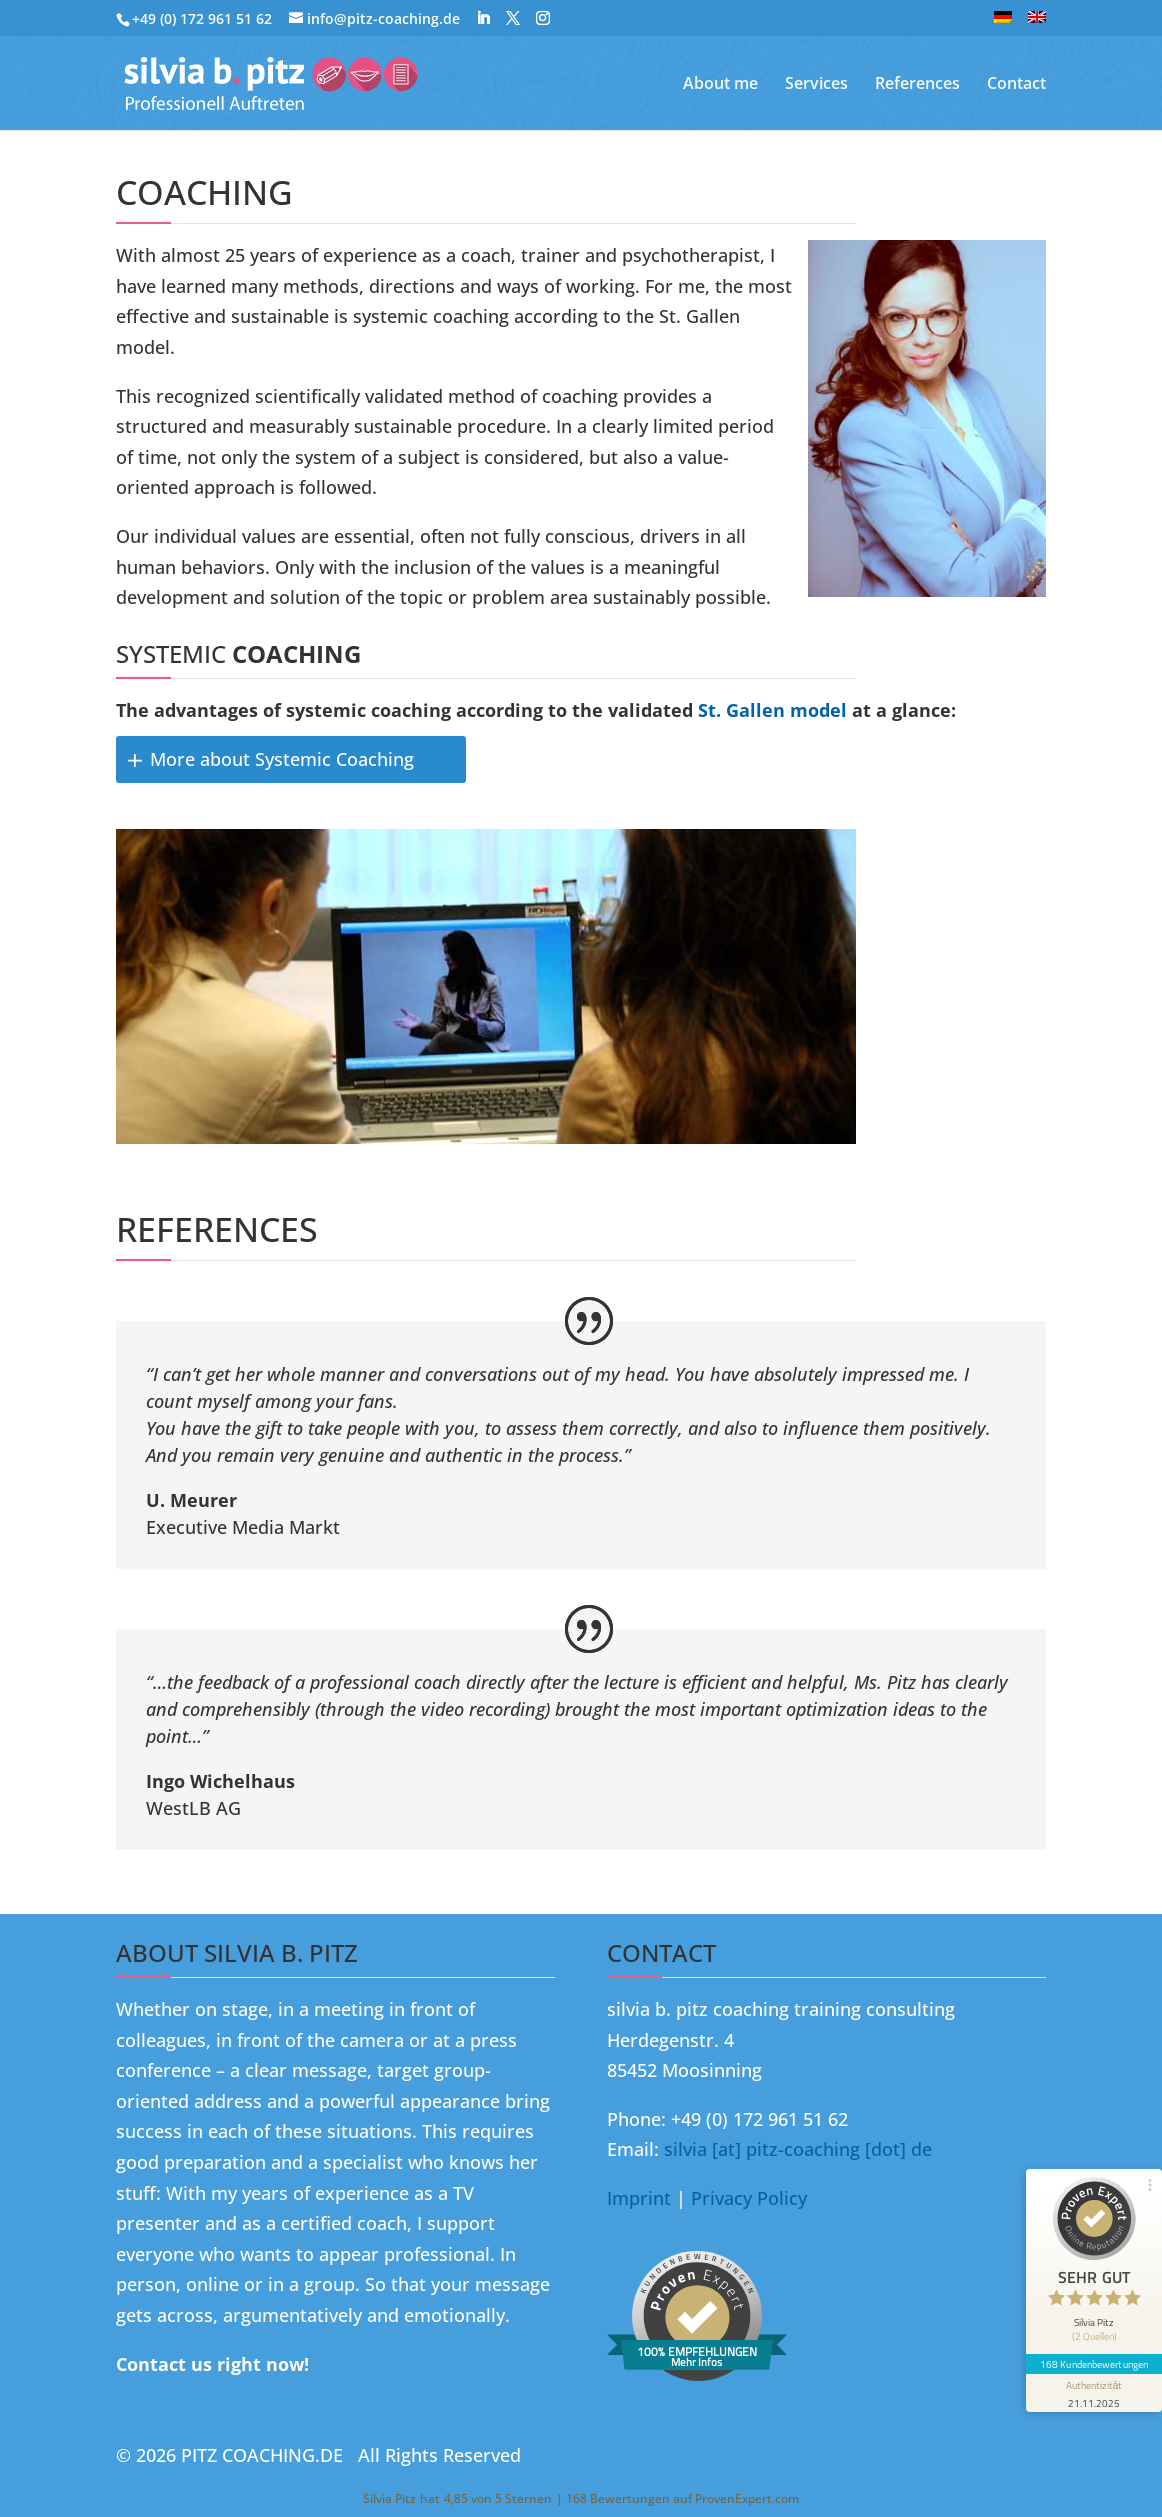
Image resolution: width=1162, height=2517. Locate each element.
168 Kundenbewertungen (1094, 2364)
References (917, 85)
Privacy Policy (749, 2198)
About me (720, 85)
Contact (1016, 85)
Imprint (639, 2198)
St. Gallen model (772, 710)
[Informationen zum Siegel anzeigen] (1094, 2393)
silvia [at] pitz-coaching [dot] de (798, 2149)
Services (816, 85)
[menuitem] (1003, 23)
